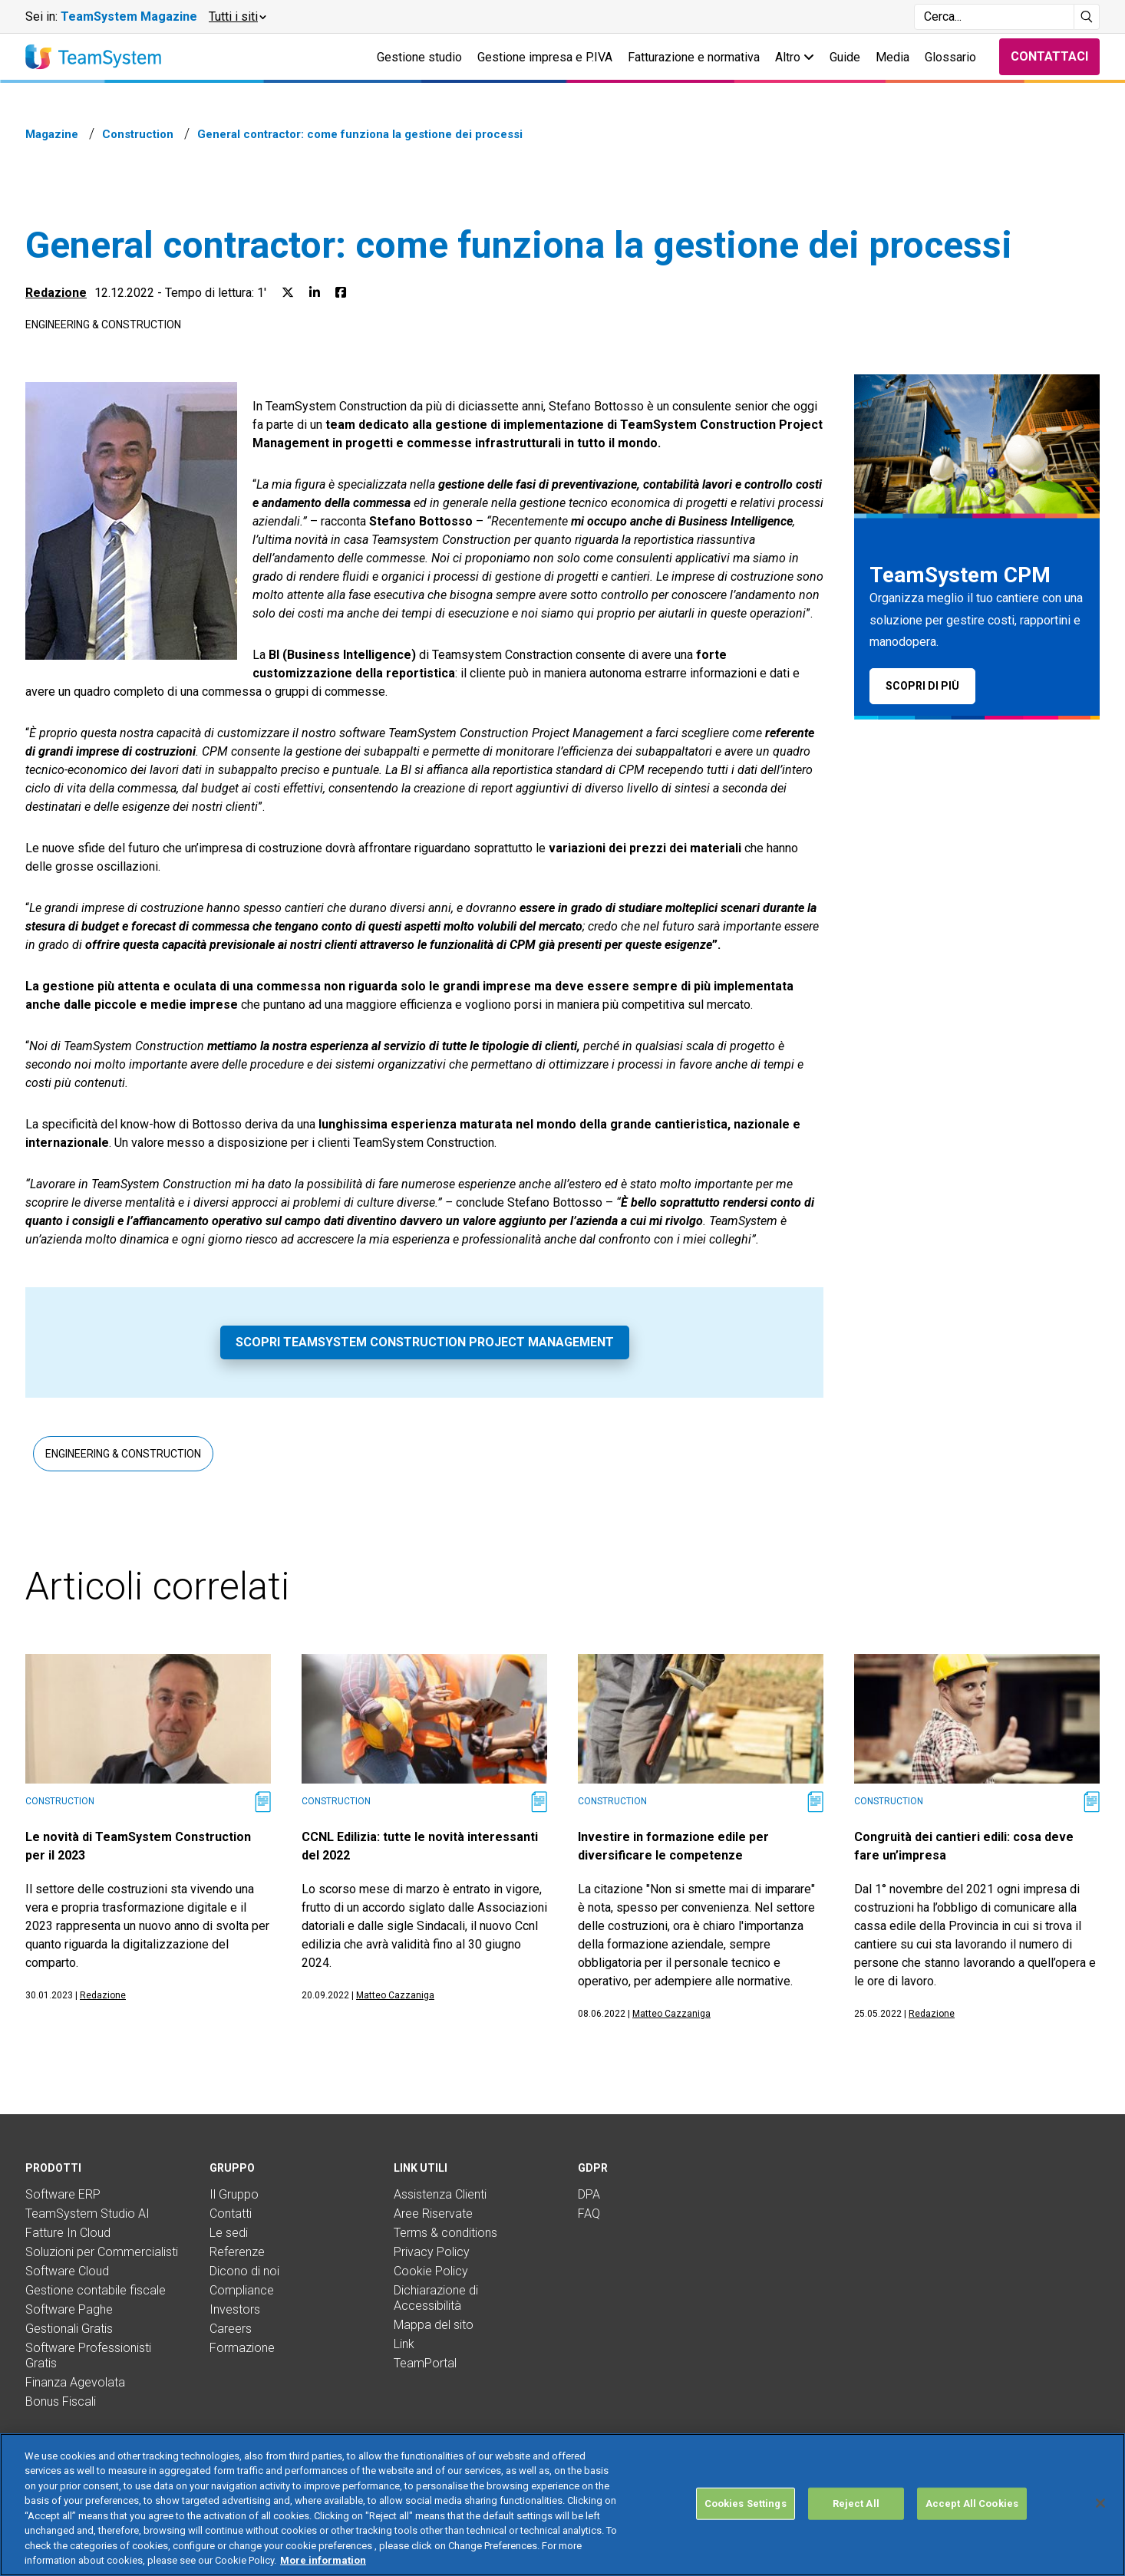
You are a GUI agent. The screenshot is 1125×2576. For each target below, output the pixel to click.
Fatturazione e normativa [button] (694, 57)
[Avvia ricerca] (1087, 17)
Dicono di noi (244, 2271)
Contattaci (1049, 56)
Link (404, 2344)
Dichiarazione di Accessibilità (436, 2298)
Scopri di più (922, 686)
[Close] (1100, 2503)
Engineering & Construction (103, 324)
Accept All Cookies (971, 2503)
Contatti (230, 2213)
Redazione (56, 292)
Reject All (856, 2503)
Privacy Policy (432, 2252)
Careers (230, 2328)
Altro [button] (794, 57)
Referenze (237, 2252)
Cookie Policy (431, 2271)
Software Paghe (69, 2309)
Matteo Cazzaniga (395, 1995)
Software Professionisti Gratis (88, 2355)
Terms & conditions (445, 2232)
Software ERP (63, 2194)
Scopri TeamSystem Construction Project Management (425, 1342)
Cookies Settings (745, 2503)
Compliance (241, 2290)
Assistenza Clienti (440, 2194)
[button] (237, 17)
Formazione (242, 2347)
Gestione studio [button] (419, 57)
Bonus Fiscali (60, 2401)
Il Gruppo (234, 2194)
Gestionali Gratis (69, 2328)
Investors (234, 2309)
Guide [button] (845, 57)
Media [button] (892, 57)
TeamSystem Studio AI (87, 2213)
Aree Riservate (433, 2213)
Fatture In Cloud (68, 2232)
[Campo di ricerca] (994, 17)
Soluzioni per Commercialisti (101, 2252)
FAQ (589, 2213)
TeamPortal (425, 2363)
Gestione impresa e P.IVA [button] (544, 57)
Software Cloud (67, 2271)
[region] (562, 2504)
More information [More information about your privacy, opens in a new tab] (323, 2560)
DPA (589, 2194)
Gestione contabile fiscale (95, 2290)
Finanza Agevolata (75, 2382)
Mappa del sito (433, 2324)
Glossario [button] (950, 57)
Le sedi (228, 2232)
